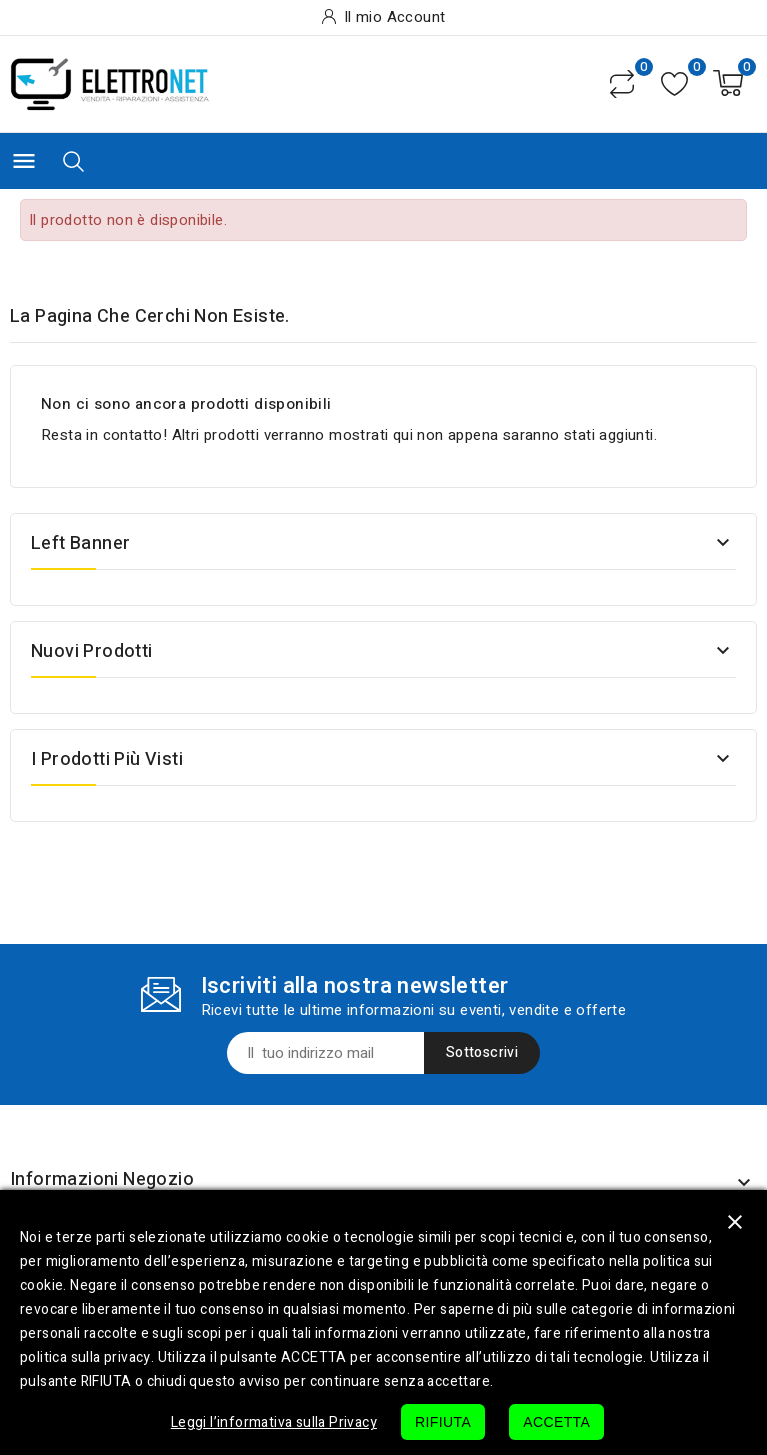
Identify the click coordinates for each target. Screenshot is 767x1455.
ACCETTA (556, 1422)
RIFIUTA (443, 1422)
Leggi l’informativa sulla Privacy (274, 1422)
